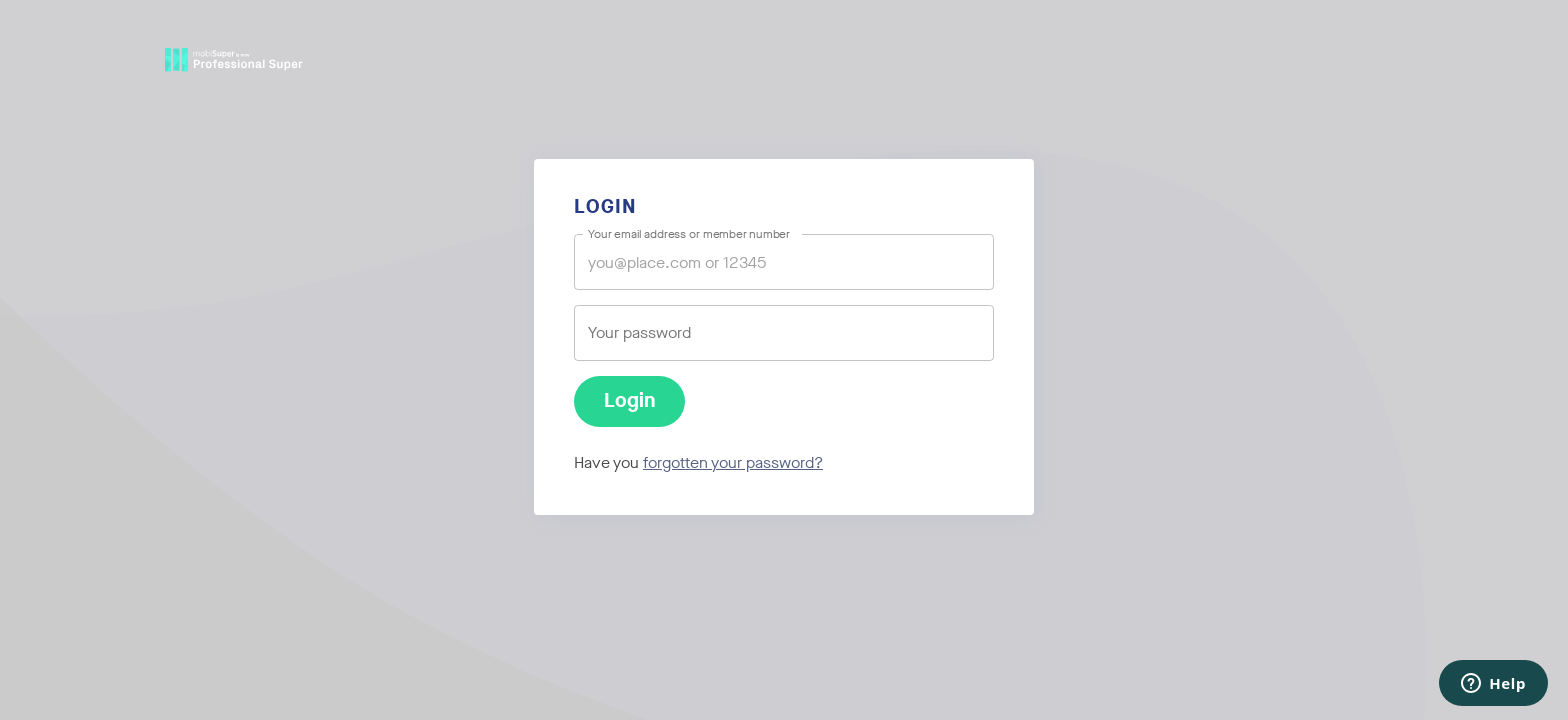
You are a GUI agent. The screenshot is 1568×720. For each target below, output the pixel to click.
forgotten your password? (733, 462)
